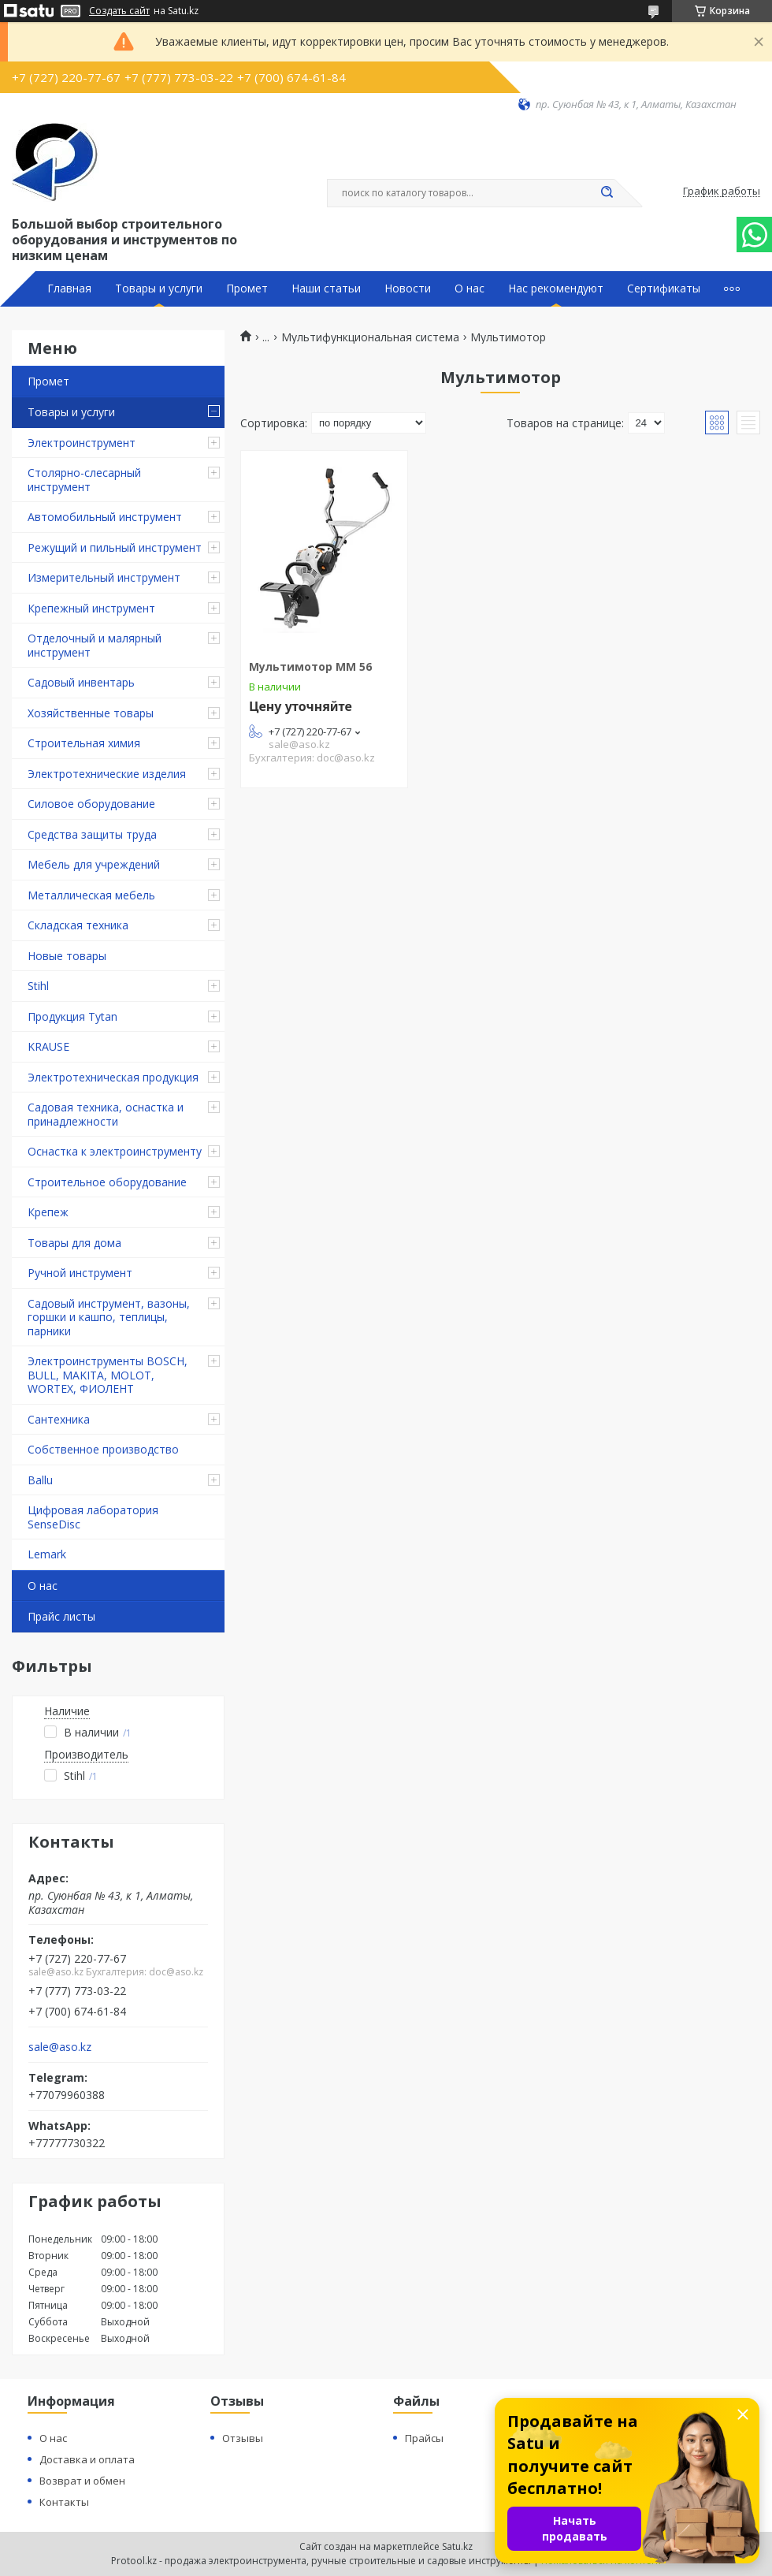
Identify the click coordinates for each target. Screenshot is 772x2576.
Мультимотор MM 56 (310, 666)
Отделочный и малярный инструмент (94, 645)
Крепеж (48, 1211)
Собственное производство (103, 1449)
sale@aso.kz (59, 2047)
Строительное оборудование (107, 1181)
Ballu (40, 1479)
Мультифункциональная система (370, 337)
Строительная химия (84, 742)
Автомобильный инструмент (105, 516)
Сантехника (59, 1419)
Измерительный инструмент (104, 577)
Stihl (38, 985)
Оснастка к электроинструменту (115, 1151)
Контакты (64, 2502)
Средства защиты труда (92, 834)
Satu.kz (457, 2546)
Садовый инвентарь (81, 682)
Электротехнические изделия (107, 773)
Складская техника (78, 925)
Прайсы (424, 2438)
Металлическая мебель (91, 895)
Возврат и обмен (82, 2481)
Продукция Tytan (72, 1016)
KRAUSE (48, 1046)
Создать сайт (119, 11)
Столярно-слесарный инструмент (84, 479)
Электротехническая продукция (113, 1077)
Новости (407, 288)
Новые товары (67, 955)
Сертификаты (663, 288)
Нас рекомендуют (555, 288)
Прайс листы (61, 1616)
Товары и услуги (158, 288)
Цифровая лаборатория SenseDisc (93, 1517)
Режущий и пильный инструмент (115, 547)
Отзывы (242, 2438)
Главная (69, 288)
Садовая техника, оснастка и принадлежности (106, 1114)
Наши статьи (326, 288)
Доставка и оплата (87, 2459)
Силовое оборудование (91, 803)
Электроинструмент (81, 442)
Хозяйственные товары (91, 712)
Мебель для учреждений (94, 864)
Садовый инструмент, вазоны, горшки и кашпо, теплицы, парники (109, 1317)
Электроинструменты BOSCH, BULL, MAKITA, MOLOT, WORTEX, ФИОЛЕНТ (107, 1374)
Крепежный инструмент (91, 608)
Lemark (47, 1554)
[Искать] (606, 193)
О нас (469, 288)
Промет (247, 288)
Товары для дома (74, 1242)
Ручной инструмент (80, 1272)
